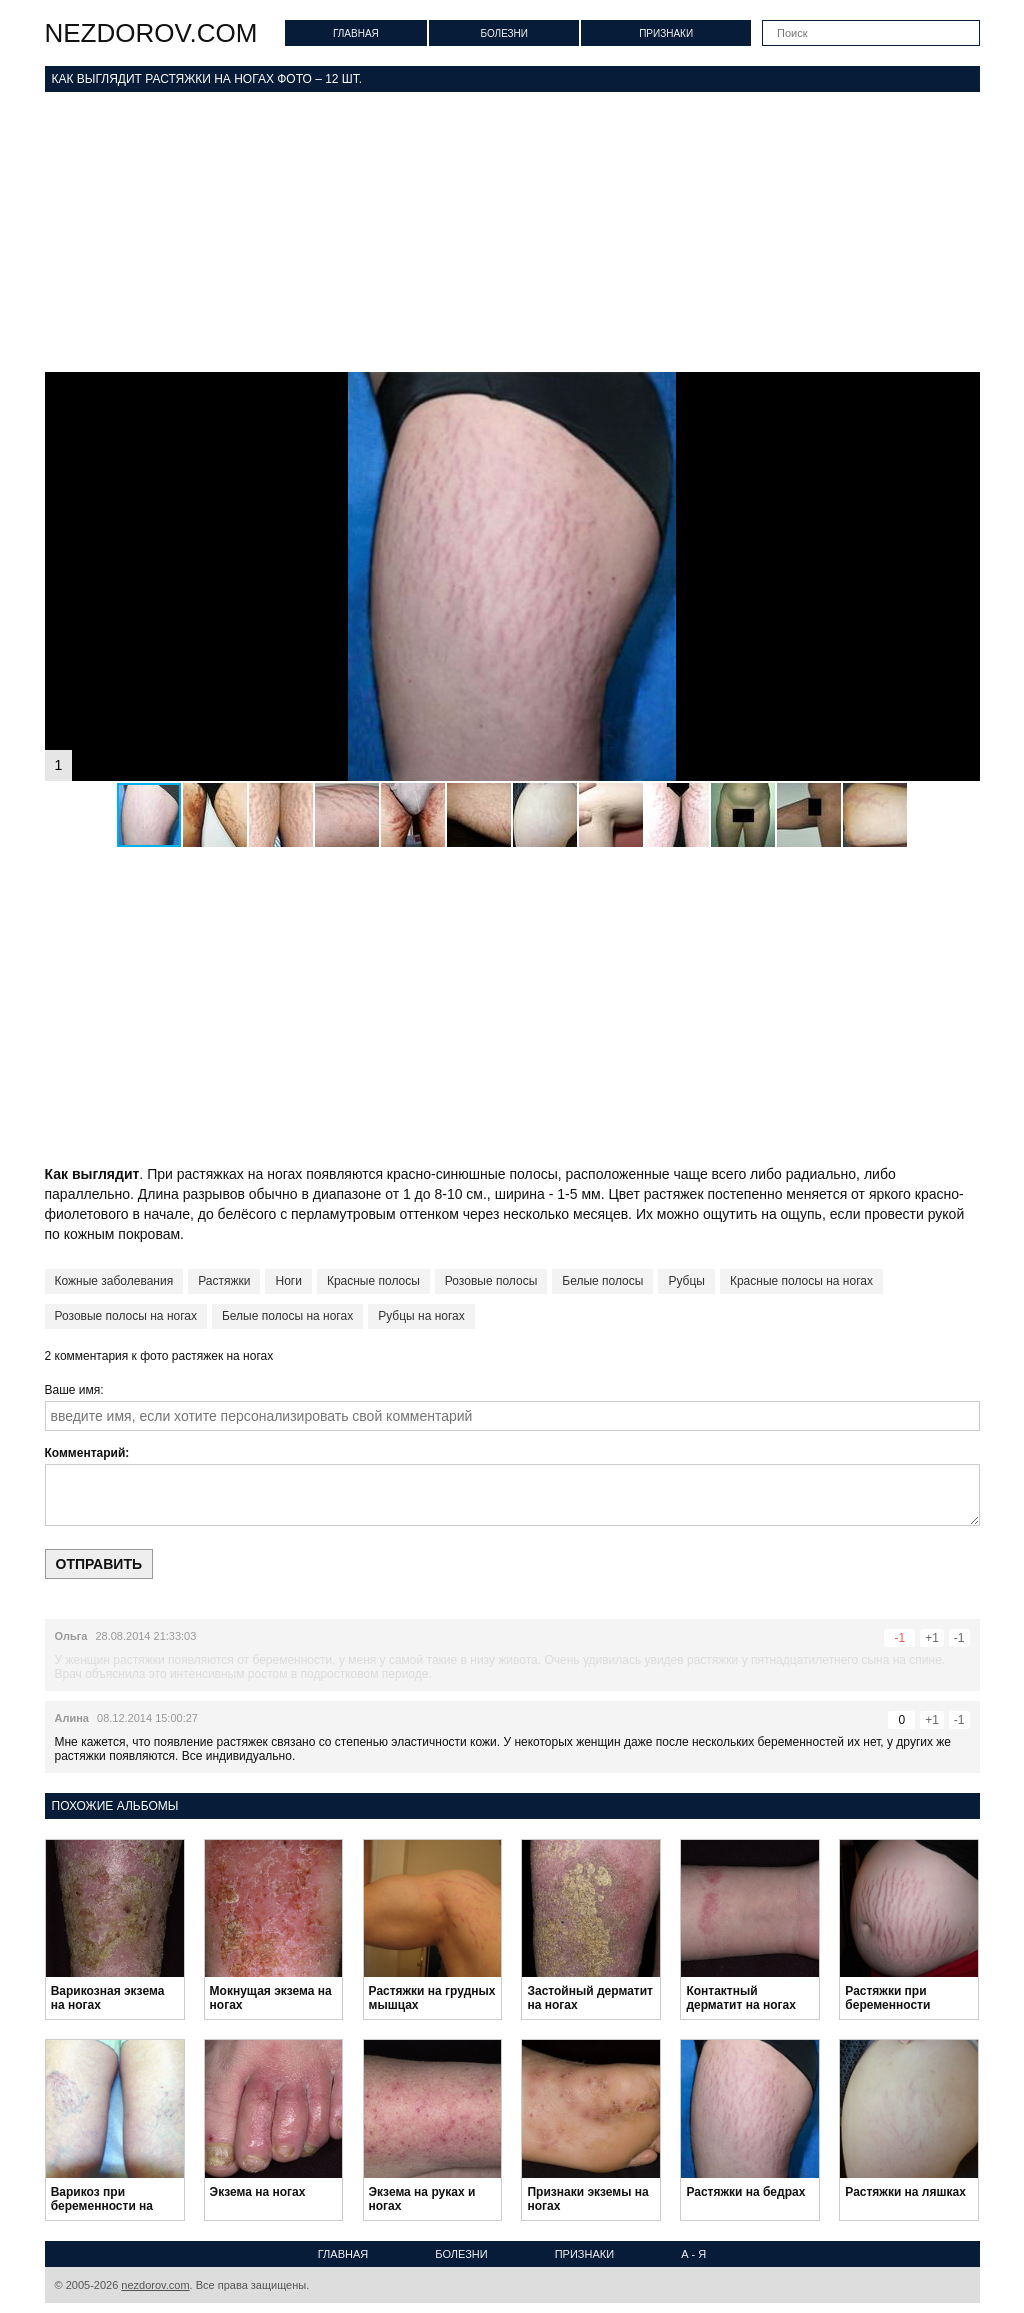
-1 (959, 1638)
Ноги (288, 1281)
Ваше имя (73, 1390)
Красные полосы (373, 1281)
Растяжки (224, 1281)
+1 (932, 1638)
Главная (356, 33)
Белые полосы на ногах (287, 1316)
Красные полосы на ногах (801, 1281)
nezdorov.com (151, 33)
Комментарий (85, 1453)
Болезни (504, 33)
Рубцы (686, 1281)
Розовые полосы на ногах (126, 1316)
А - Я (693, 2254)
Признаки (666, 33)
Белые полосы (602, 1281)
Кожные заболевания (114, 1281)
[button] (962, 390)
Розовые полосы (491, 1281)
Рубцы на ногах (421, 1316)
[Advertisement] (512, 232)
